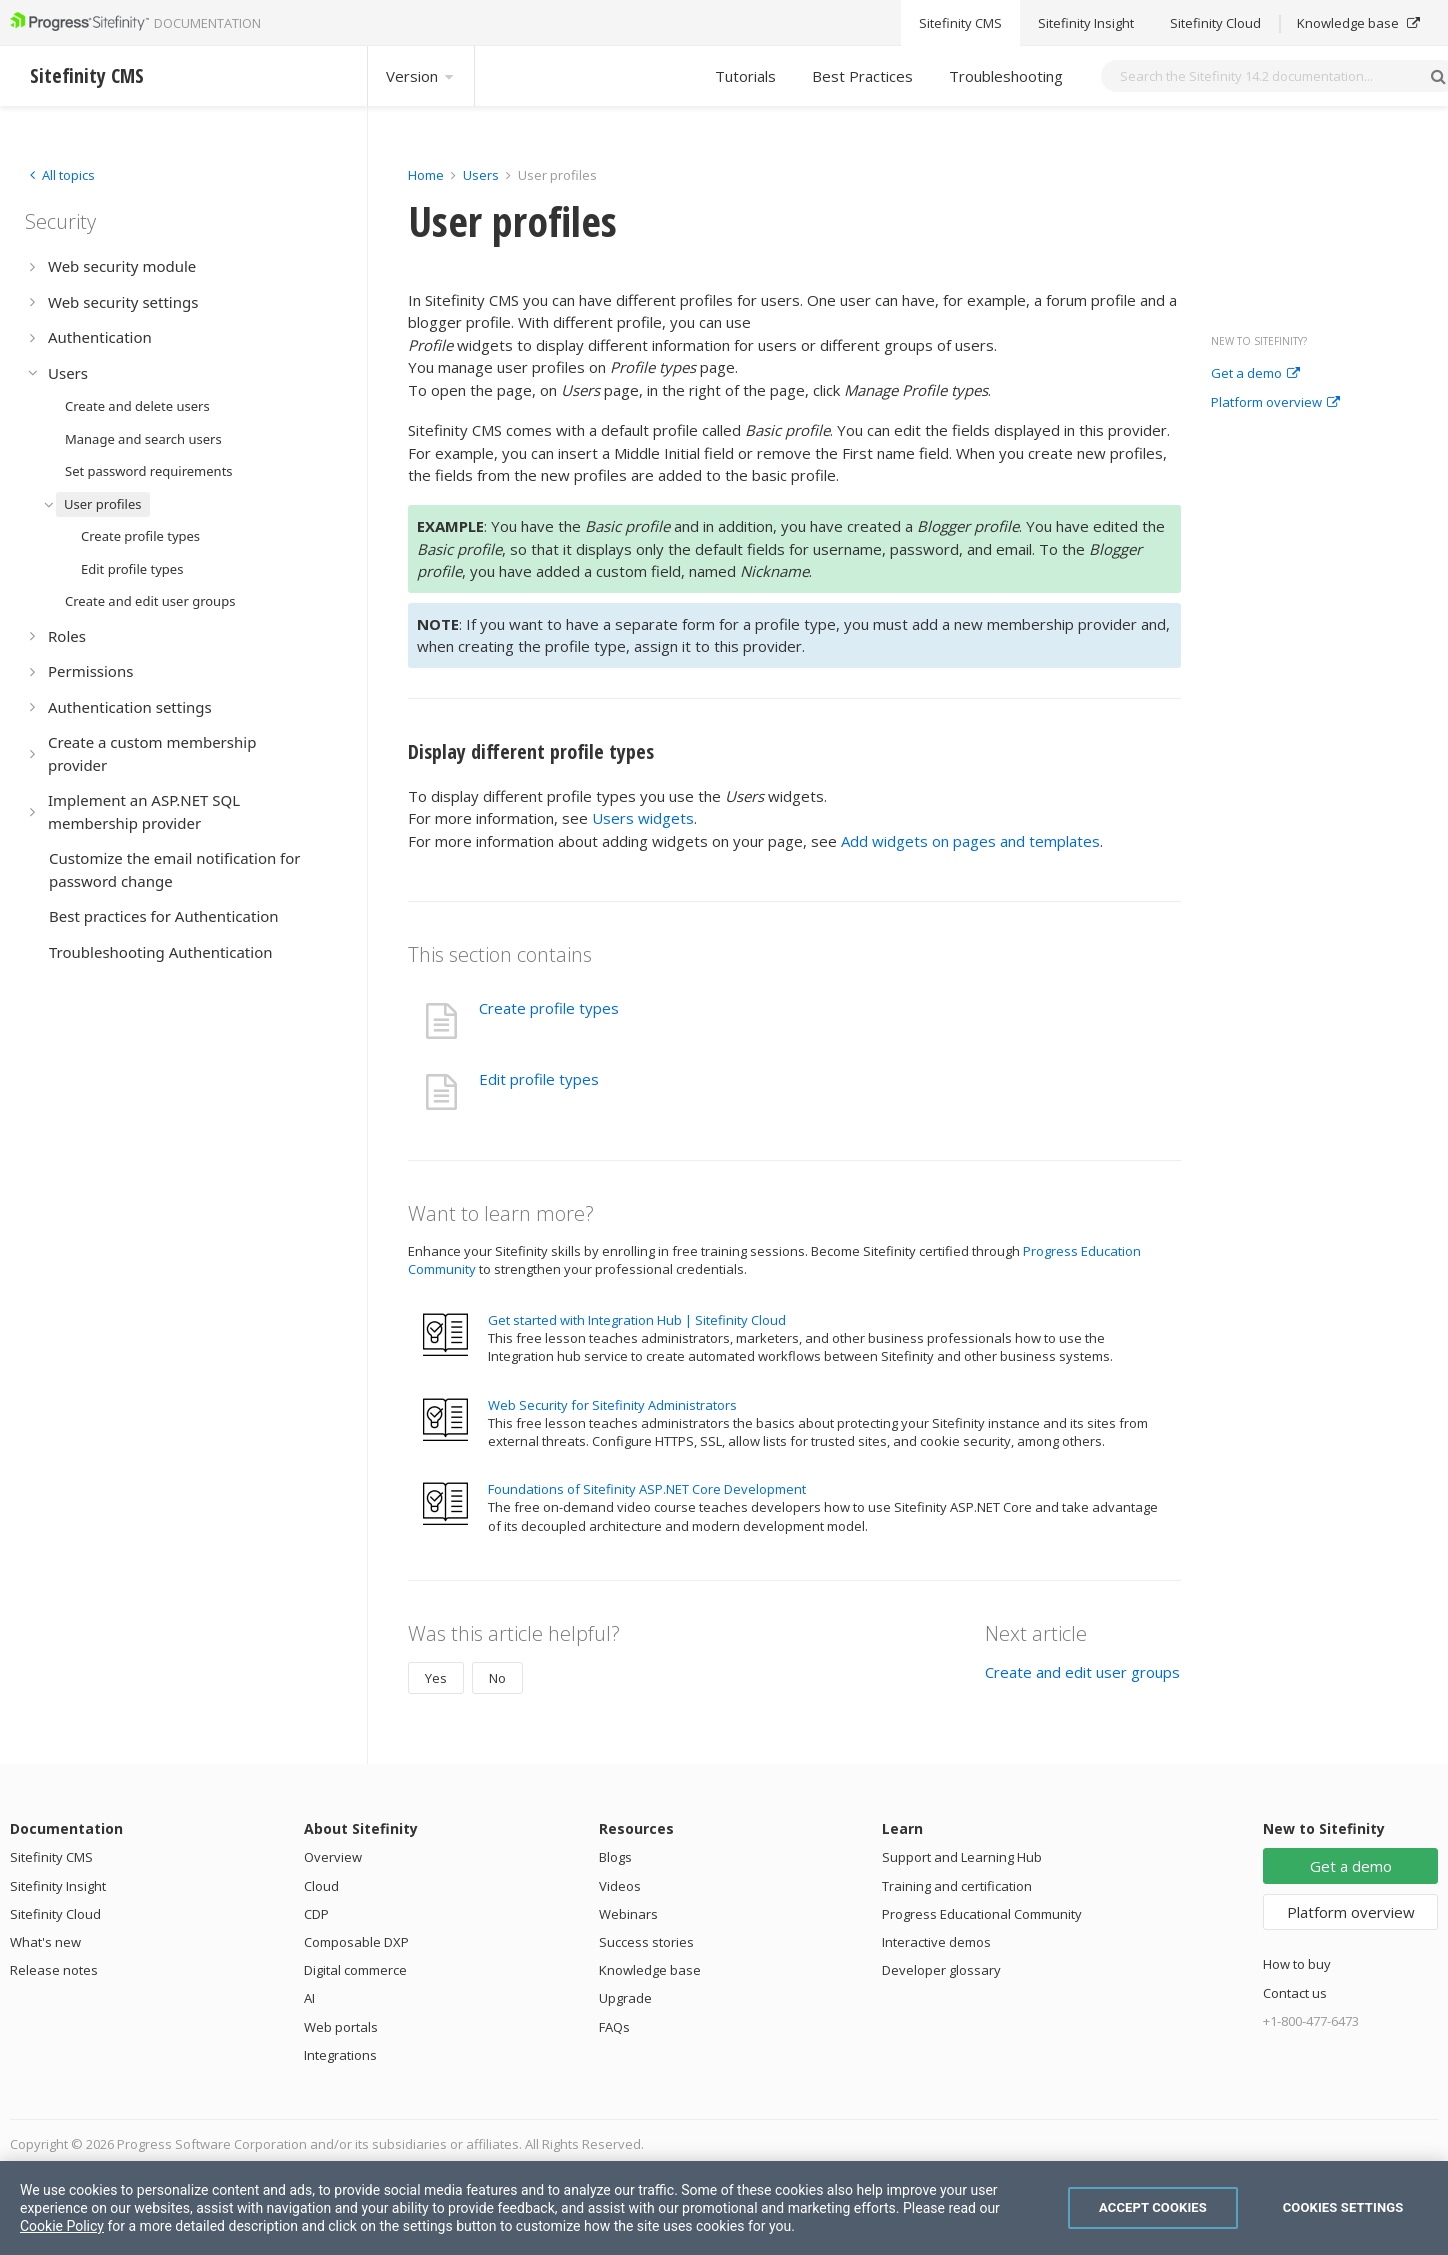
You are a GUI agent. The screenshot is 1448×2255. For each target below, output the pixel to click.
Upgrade (625, 1998)
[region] (724, 2208)
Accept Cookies (1153, 2207)
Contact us (1295, 1993)
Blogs (615, 1857)
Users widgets (643, 818)
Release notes (54, 1970)
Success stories (646, 1942)
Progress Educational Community (982, 1914)
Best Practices (862, 76)
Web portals (341, 2027)
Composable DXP (356, 1942)
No (497, 1678)
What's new (45, 1942)
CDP (316, 1914)
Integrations (340, 2055)
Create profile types (549, 1008)
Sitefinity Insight (58, 1886)
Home (426, 175)
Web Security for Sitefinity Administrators (612, 1405)
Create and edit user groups (1082, 1672)
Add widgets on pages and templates (970, 841)
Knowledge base (650, 1970)
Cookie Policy (62, 2226)
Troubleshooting (1006, 76)
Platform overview (1275, 403)
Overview (333, 1857)
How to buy (1297, 1964)
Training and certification (957, 1886)
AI (309, 1998)
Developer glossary (941, 1970)
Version (421, 76)
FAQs (614, 2027)
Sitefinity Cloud (55, 1914)
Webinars (628, 1914)
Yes (436, 1678)
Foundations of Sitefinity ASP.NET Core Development (647, 1489)
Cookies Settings (1343, 2207)
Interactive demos (936, 1942)
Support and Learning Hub (962, 1857)
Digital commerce (355, 1970)
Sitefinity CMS (51, 1857)
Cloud (321, 1886)
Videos (620, 1886)
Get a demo (1255, 374)
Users (481, 175)
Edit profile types (539, 1079)
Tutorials (745, 76)
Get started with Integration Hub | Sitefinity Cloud (637, 1320)
